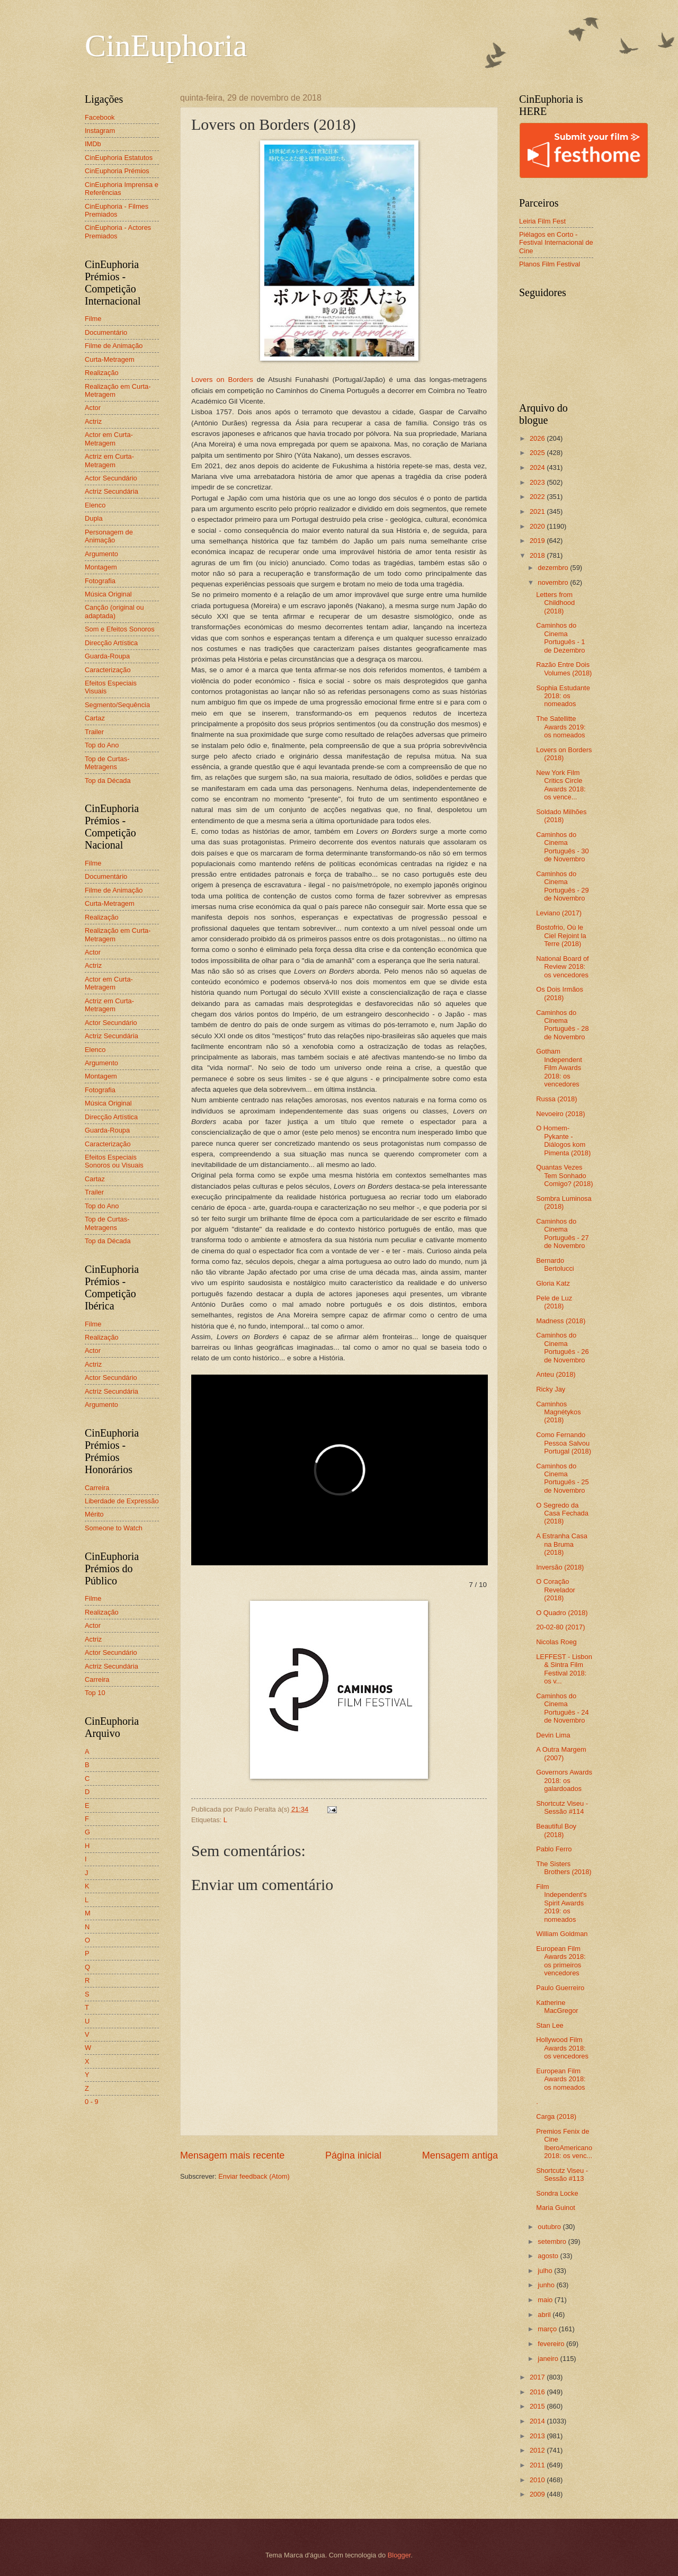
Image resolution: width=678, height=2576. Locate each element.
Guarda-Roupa (107, 656)
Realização (102, 373)
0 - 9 (92, 2102)
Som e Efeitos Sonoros (120, 629)
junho (547, 2285)
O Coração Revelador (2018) (555, 1589)
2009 (538, 2494)
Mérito (94, 1514)
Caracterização (108, 670)
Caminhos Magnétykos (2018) (558, 1412)
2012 (538, 2450)
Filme (93, 319)
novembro (554, 582)
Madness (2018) (560, 1321)
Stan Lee (550, 2025)
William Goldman (561, 1934)
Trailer (94, 732)
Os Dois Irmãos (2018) (559, 993)
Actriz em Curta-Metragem (109, 460)
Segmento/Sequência (117, 705)
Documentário (106, 332)
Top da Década (108, 781)
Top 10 (95, 1693)
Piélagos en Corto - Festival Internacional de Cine (556, 242)
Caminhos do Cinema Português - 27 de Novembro (562, 1233)
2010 (538, 2480)
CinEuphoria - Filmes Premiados (116, 210)
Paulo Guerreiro (560, 1988)
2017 (538, 2377)
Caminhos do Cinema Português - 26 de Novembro (562, 1347)
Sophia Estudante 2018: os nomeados (563, 696)
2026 (538, 438)
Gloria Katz (553, 1283)
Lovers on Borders (222, 380)
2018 (538, 555)
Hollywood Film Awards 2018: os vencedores (562, 2048)
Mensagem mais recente (232, 2155)
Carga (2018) (556, 2116)
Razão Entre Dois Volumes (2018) (564, 668)
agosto (549, 2256)
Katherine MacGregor (557, 2007)
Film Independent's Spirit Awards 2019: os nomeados (561, 1903)
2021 (538, 511)
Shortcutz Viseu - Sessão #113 (562, 2174)
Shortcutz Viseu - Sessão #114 (562, 1807)
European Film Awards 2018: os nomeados (561, 2079)
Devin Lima (553, 1735)
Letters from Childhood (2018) (555, 603)
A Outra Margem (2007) (561, 1753)
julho (546, 2271)
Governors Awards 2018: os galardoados (564, 1780)
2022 (538, 497)
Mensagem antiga (460, 2155)
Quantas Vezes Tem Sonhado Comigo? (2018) (564, 1175)
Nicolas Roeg (556, 1642)
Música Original (108, 594)
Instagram (100, 131)
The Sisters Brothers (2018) (563, 1868)
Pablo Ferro (554, 1849)
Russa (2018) (556, 1099)
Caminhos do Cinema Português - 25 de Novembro (562, 1478)
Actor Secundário (111, 478)
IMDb (93, 144)
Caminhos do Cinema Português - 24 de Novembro (562, 1708)
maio (546, 2300)
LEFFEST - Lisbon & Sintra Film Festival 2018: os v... (564, 1669)
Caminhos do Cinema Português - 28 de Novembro (562, 1025)
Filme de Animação (114, 346)
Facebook (100, 117)
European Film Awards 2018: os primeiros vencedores (561, 1961)
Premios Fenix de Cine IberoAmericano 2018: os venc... (564, 2143)
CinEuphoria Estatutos (119, 158)
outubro (550, 2227)
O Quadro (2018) (561, 1613)
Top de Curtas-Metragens (107, 763)
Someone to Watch (113, 1528)
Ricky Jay (550, 1389)
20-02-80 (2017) (560, 1627)
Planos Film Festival (549, 264)
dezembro (554, 568)
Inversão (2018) (560, 1567)
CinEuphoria (166, 45)
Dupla (94, 518)
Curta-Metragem (110, 359)
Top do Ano (102, 745)
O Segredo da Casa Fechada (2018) (562, 1513)
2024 (538, 467)
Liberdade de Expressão (122, 1501)
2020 (538, 526)
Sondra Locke (557, 2193)
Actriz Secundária (111, 491)
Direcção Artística (111, 643)
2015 (538, 2406)
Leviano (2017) (559, 913)
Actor (93, 408)
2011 (538, 2465)
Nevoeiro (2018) (560, 1114)
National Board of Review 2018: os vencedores (562, 967)
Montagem (101, 567)
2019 (538, 541)
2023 (538, 482)
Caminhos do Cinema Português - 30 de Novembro (562, 847)
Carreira (97, 1488)
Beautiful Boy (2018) (556, 1830)
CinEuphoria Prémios (117, 171)
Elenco (95, 505)
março (548, 2329)
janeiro (549, 2359)
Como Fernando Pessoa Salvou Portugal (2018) (563, 1443)
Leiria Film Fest (542, 221)
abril (545, 2315)
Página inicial (353, 2155)
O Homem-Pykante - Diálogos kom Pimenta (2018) (563, 1140)
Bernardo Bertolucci (555, 1264)
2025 (538, 453)
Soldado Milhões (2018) (561, 816)
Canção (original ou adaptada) (114, 611)
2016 (538, 2392)
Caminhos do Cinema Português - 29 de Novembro (562, 886)
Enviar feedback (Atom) (254, 2176)
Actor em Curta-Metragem (109, 439)
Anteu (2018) (555, 1374)
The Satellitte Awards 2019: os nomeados (561, 727)
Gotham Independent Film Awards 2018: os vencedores (559, 1067)
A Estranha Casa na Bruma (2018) (561, 1544)
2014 (538, 2421)
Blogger (399, 2555)
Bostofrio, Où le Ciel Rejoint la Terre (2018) (561, 935)
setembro (553, 2241)
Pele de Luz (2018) (554, 1302)
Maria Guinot (555, 2208)
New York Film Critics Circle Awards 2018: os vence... (561, 785)
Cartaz (95, 718)
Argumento (101, 554)
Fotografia (100, 581)
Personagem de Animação (109, 536)
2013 (538, 2436)
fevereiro (552, 2344)
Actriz (93, 421)
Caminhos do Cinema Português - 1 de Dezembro (560, 637)
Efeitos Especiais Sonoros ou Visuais (114, 1161)
